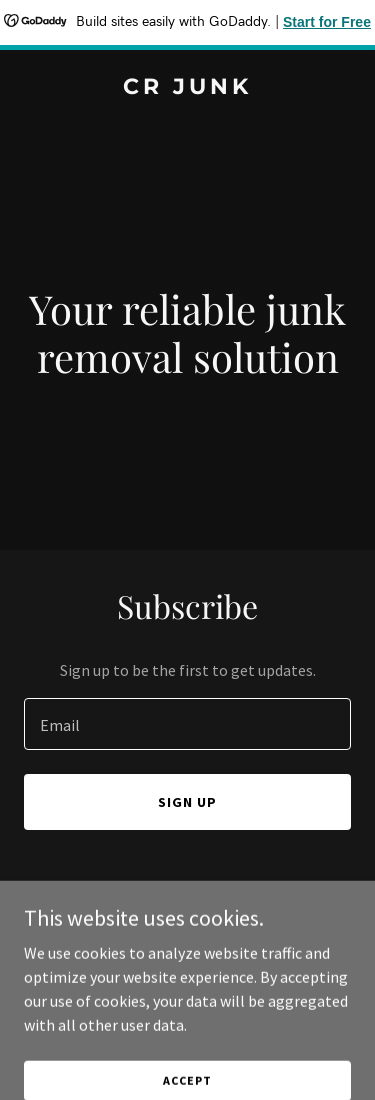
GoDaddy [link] (225, 965)
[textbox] (187, 724)
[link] (187, 88)
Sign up (187, 802)
